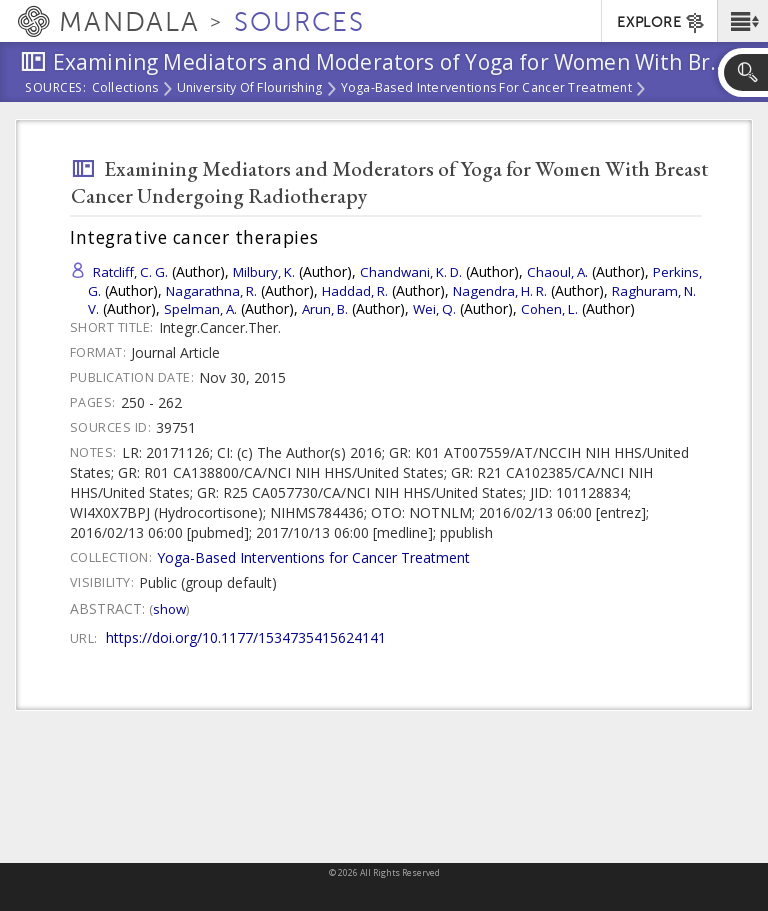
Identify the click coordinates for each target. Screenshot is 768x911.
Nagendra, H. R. (500, 291)
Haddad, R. (355, 291)
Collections (125, 89)
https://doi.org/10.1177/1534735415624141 (246, 637)
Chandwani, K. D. (411, 272)
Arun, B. (325, 309)
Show (169, 609)
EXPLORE (661, 23)
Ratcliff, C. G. (130, 272)
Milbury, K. (264, 272)
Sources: (56, 89)
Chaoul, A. (557, 272)
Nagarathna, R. (211, 291)
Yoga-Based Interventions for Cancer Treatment (486, 89)
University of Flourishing (250, 89)
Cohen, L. (549, 309)
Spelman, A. (200, 309)
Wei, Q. (434, 309)
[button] (742, 21)
